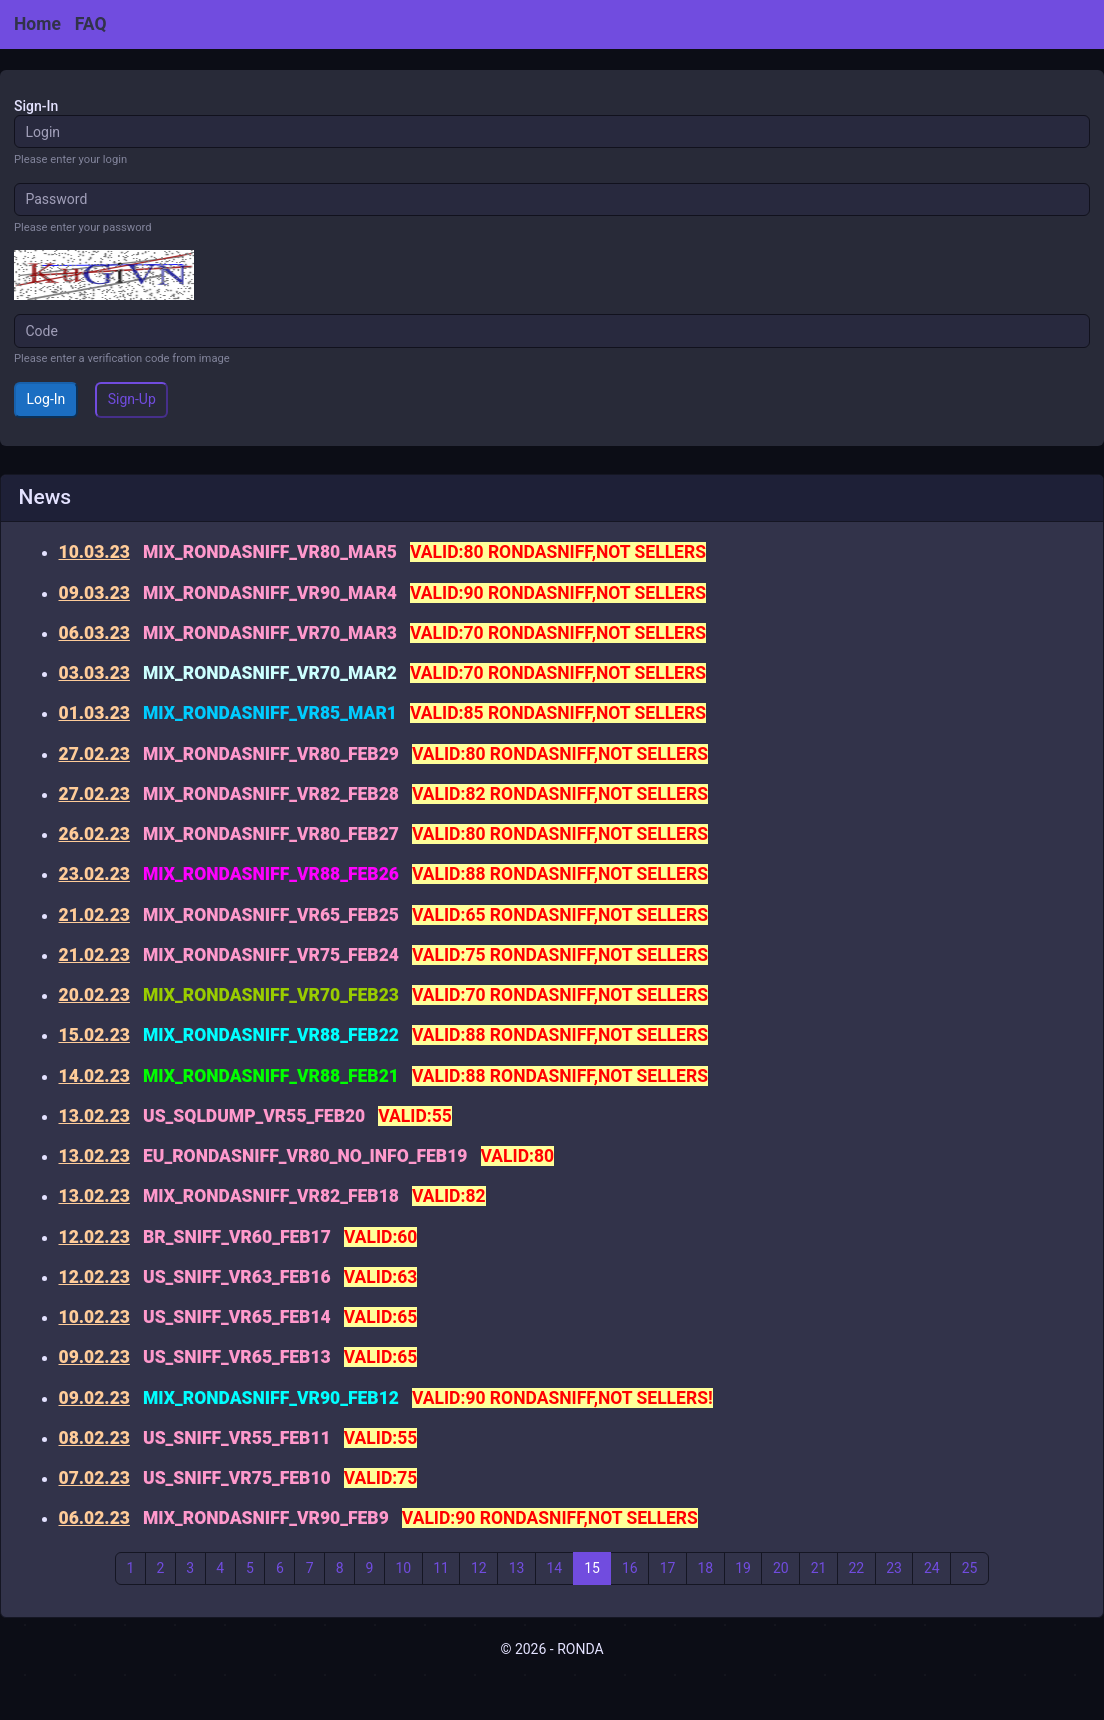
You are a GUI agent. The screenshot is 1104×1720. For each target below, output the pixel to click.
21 (819, 1568)
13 (517, 1568)
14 (554, 1568)
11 (441, 1568)
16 (630, 1568)
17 (668, 1568)
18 (705, 1568)
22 (856, 1568)
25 (970, 1568)
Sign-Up (132, 399)
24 (932, 1568)
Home (37, 24)
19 (743, 1568)
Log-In (46, 399)
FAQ (91, 24)
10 (403, 1568)
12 (479, 1568)
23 (894, 1568)
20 (781, 1568)
